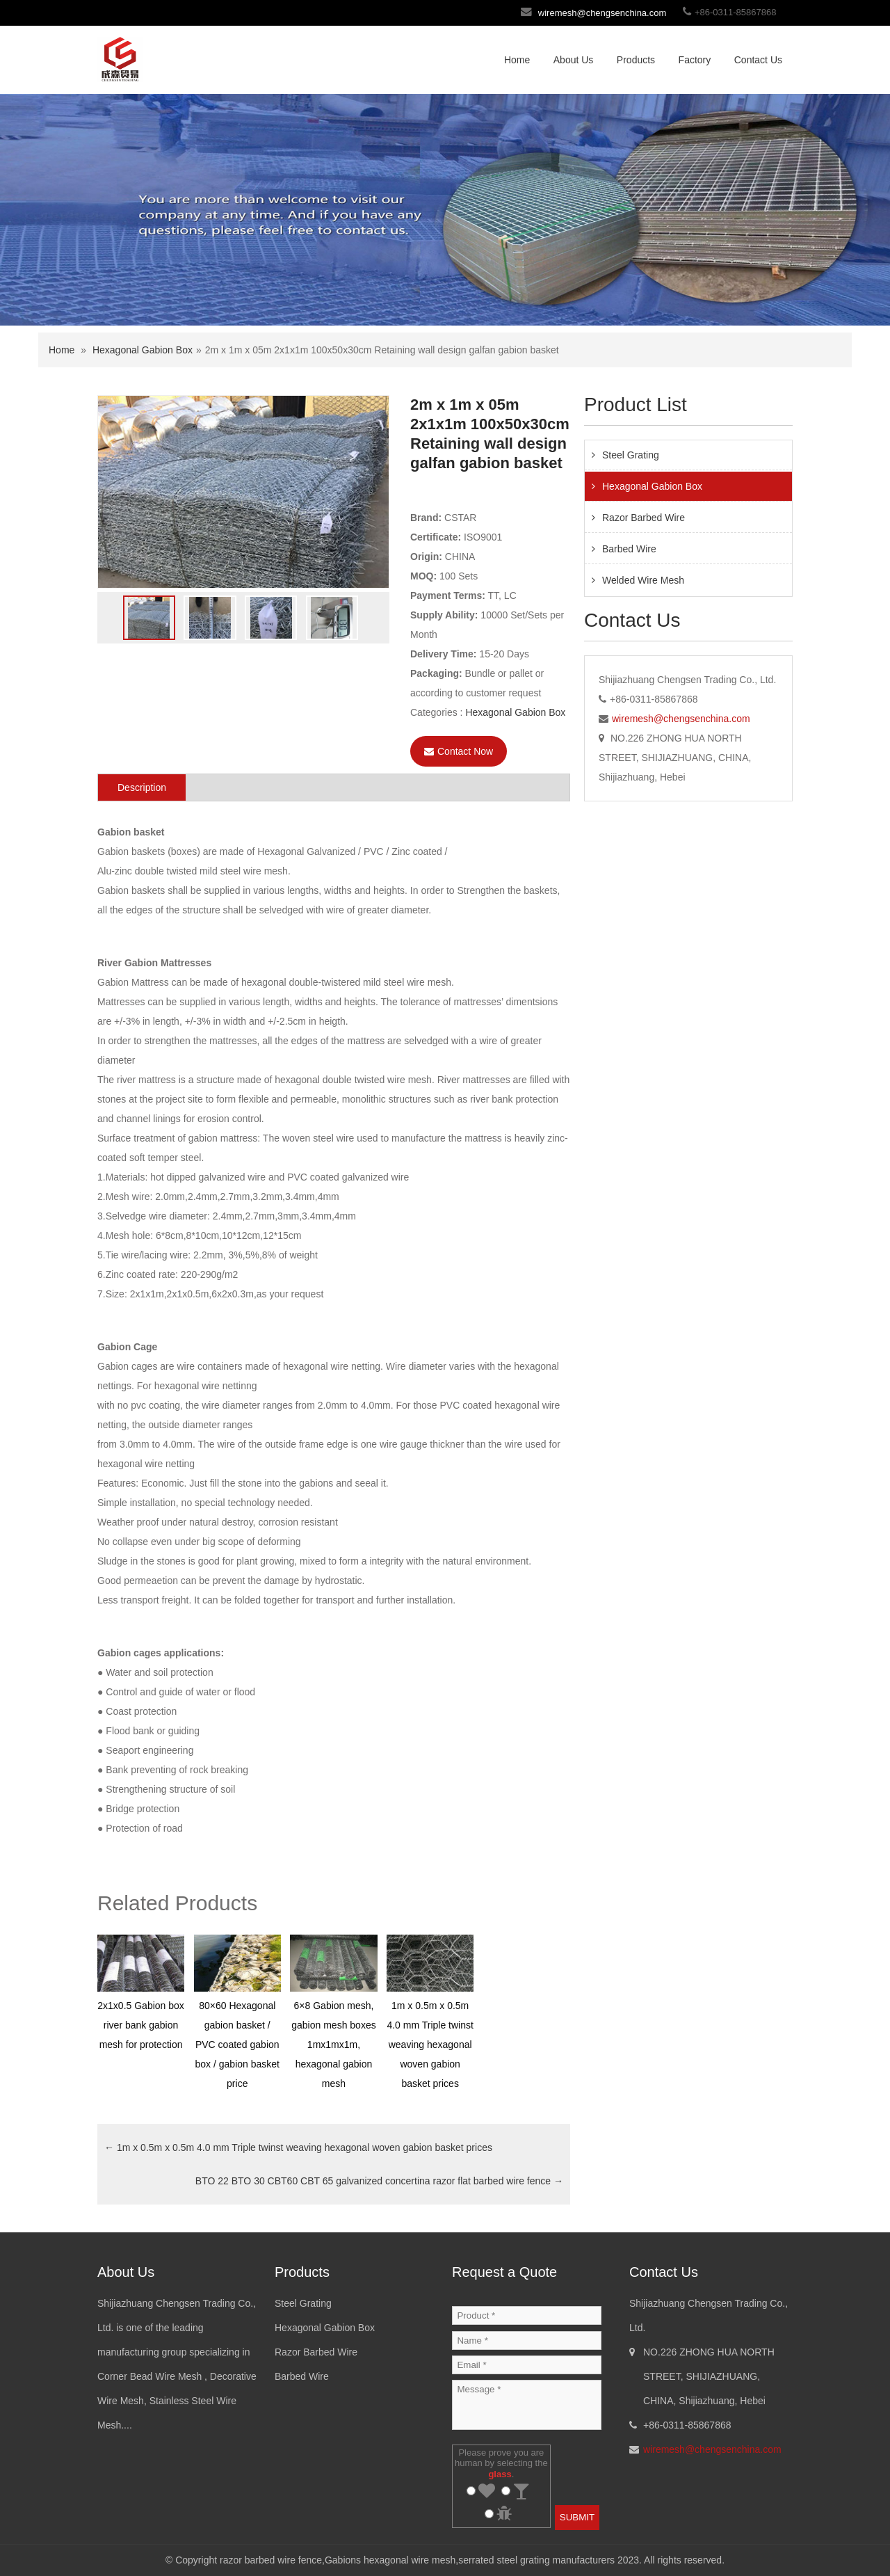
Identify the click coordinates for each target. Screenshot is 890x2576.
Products (636, 59)
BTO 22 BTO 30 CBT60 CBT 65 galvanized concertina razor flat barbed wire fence (379, 2180)
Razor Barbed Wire (643, 517)
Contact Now (458, 751)
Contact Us (758, 59)
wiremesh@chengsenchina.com (602, 13)
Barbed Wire (629, 548)
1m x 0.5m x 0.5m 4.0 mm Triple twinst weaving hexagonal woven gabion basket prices (298, 2147)
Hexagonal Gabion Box (142, 349)
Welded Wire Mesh (643, 580)
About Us (573, 59)
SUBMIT (577, 2517)
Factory (695, 59)
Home (517, 59)
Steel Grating (630, 455)
